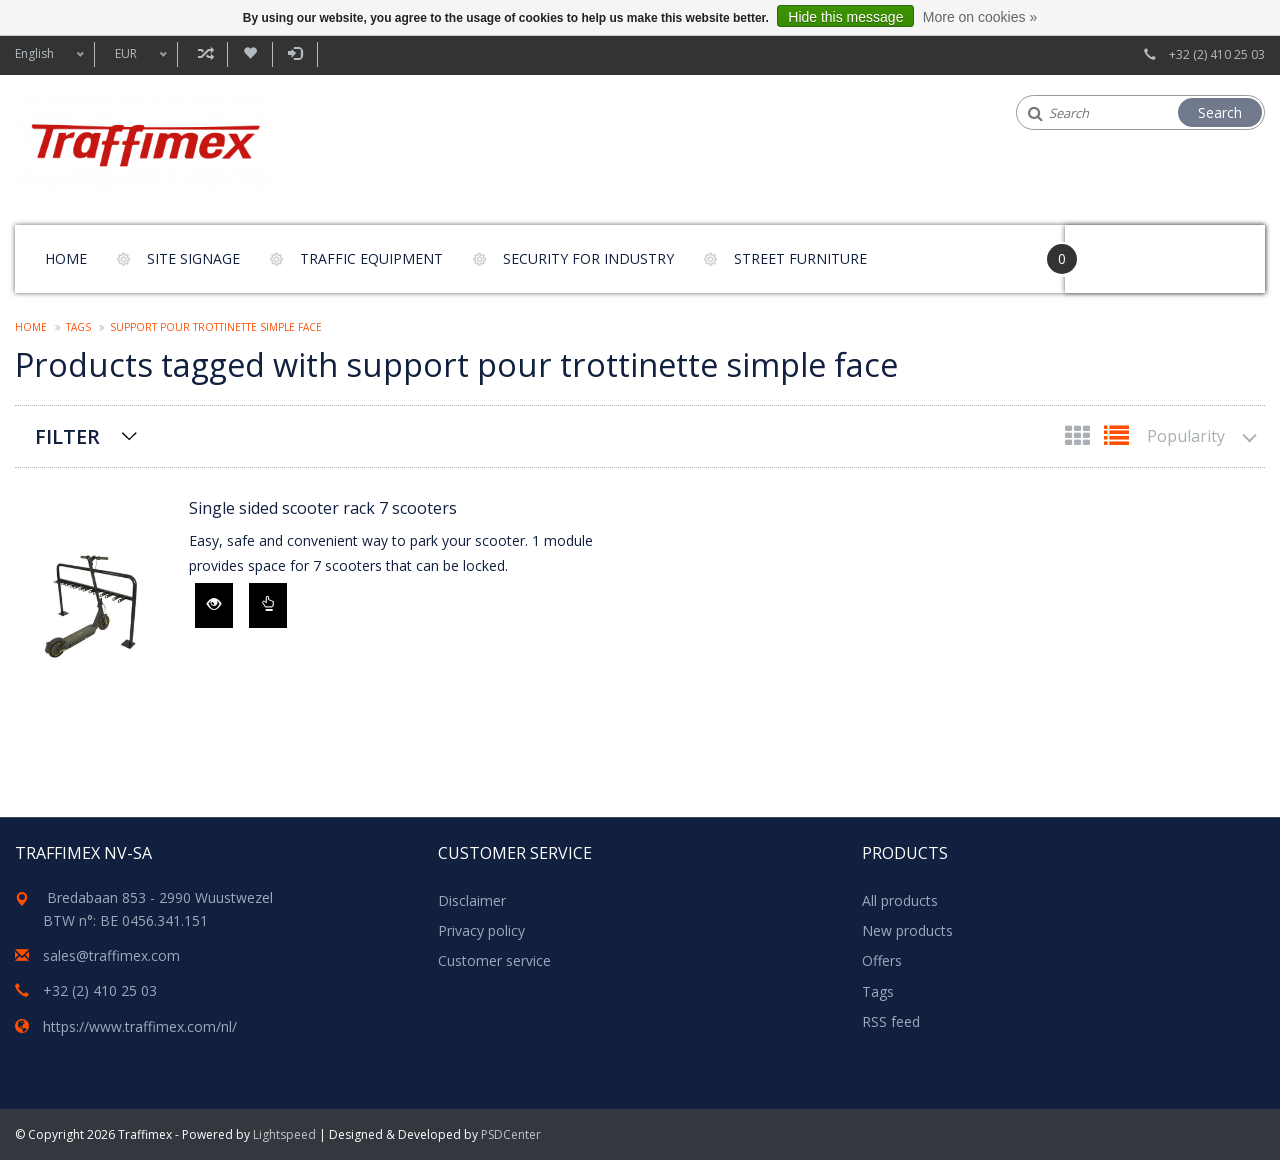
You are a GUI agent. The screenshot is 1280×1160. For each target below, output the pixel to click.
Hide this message (845, 17)
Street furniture (800, 258)
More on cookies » (980, 17)
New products (907, 930)
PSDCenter (511, 1134)
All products (900, 900)
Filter (67, 436)
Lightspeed (284, 1134)
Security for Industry (588, 258)
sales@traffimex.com (111, 955)
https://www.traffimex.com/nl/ (140, 1026)
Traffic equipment (371, 258)
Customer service (494, 960)
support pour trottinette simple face (216, 327)
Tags (78, 327)
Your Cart (1121, 249)
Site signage (193, 258)
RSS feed (891, 1021)
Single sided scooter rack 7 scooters (323, 508)
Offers (882, 960)
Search (1220, 112)
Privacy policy (481, 930)
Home (66, 258)
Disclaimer (472, 900)
